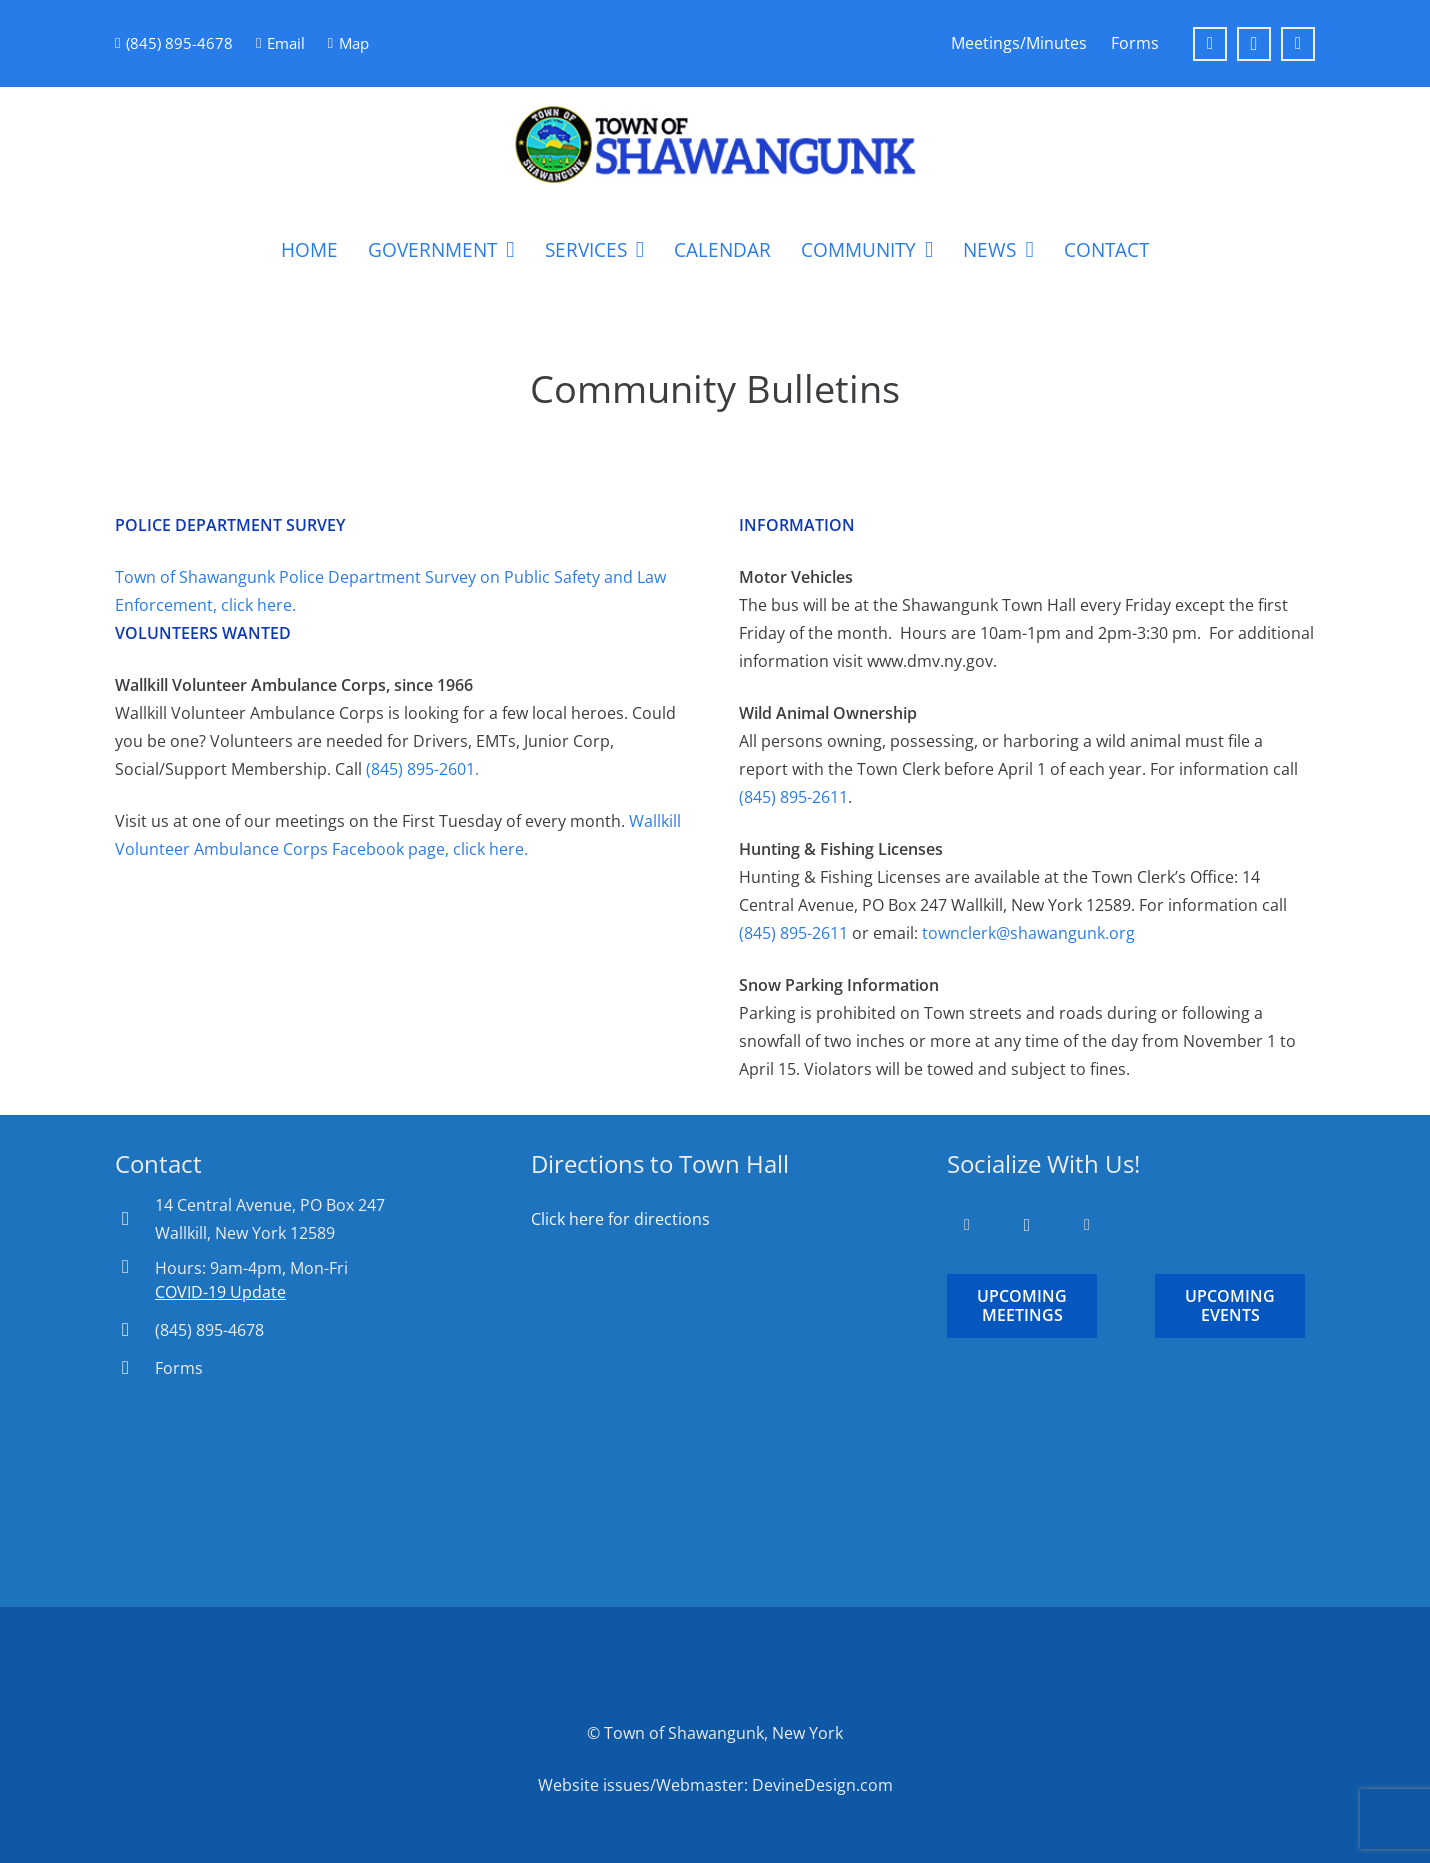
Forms (179, 1368)
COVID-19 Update (220, 1292)
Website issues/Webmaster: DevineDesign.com (715, 1785)
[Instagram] (1254, 44)
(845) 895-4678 (209, 1330)
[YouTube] (1298, 44)
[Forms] (135, 1367)
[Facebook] (1210, 44)
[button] (505, 250)
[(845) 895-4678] (135, 1329)
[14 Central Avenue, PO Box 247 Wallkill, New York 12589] (135, 1218)
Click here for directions (620, 1219)
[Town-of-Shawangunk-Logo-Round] (715, 144)
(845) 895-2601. (422, 769)
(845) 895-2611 (793, 797)
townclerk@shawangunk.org (1028, 933)
